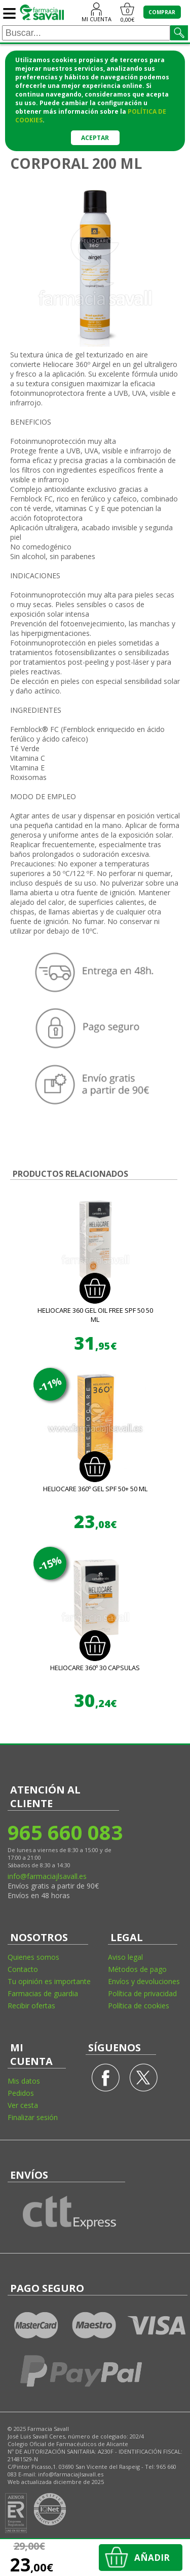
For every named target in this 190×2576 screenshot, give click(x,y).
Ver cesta (23, 2105)
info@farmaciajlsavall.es (47, 1876)
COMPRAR (161, 12)
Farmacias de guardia (43, 1993)
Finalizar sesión (33, 2117)
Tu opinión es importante (49, 1981)
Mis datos (24, 2081)
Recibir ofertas (31, 2005)
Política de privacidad (142, 1993)
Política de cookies (138, 2005)
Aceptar (95, 137)
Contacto (23, 1969)
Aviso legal (125, 1957)
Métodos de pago (137, 1969)
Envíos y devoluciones (144, 1981)
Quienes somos (33, 1957)
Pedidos (21, 2093)
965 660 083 (65, 1832)
